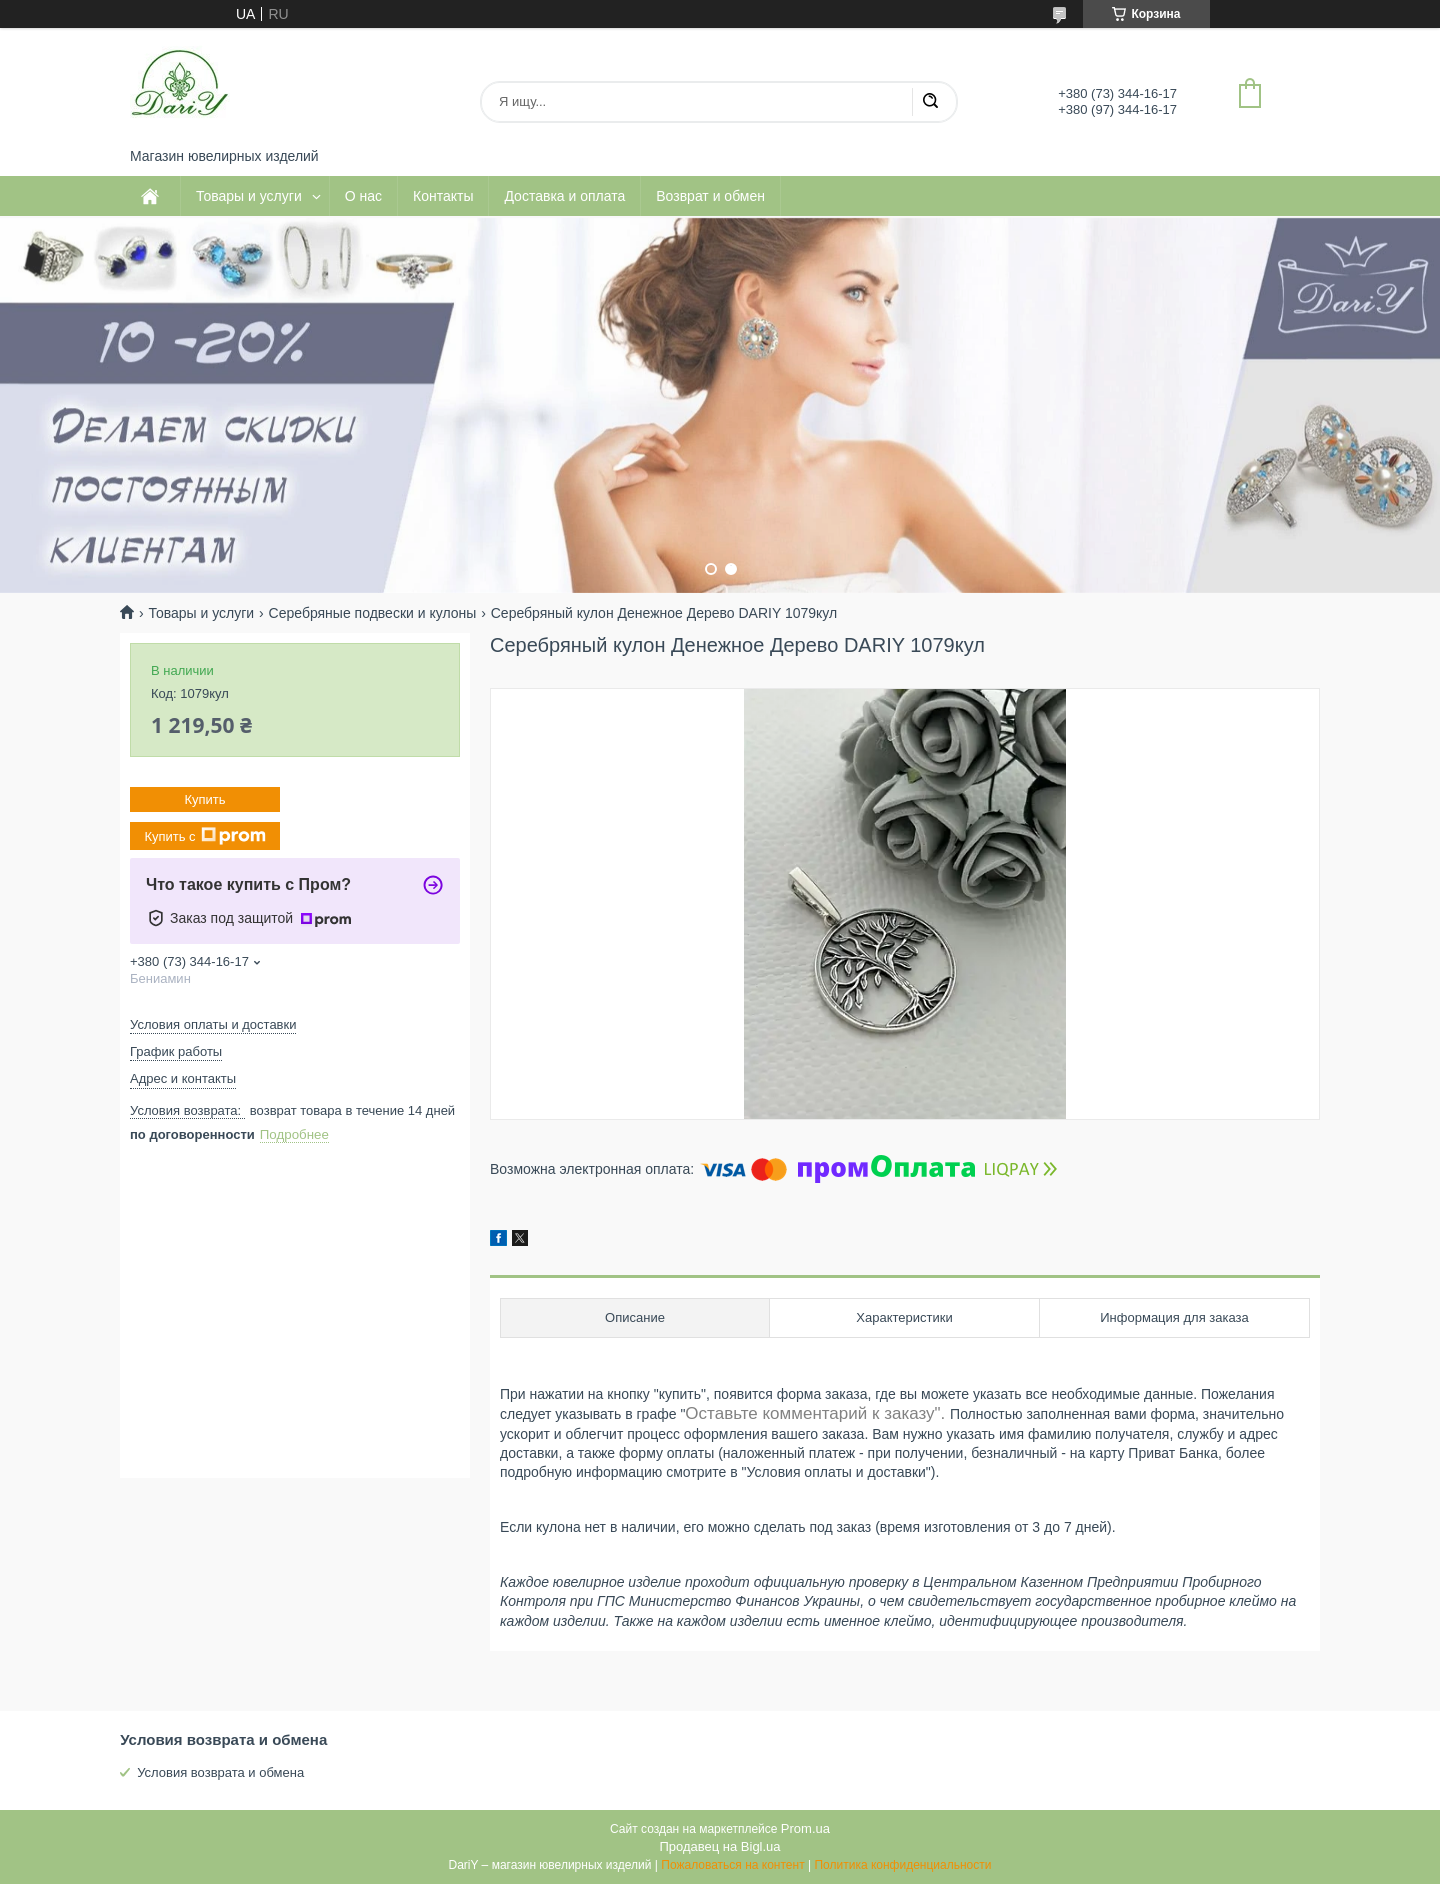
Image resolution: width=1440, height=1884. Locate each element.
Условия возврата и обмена (220, 1772)
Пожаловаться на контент (732, 1865)
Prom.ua (805, 1828)
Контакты (443, 196)
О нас (363, 196)
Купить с (204, 836)
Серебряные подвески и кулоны (373, 613)
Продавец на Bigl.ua (719, 1846)
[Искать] (930, 102)
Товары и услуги (249, 196)
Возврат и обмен (710, 196)
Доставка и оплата (564, 196)
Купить (204, 799)
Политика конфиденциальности (902, 1865)
